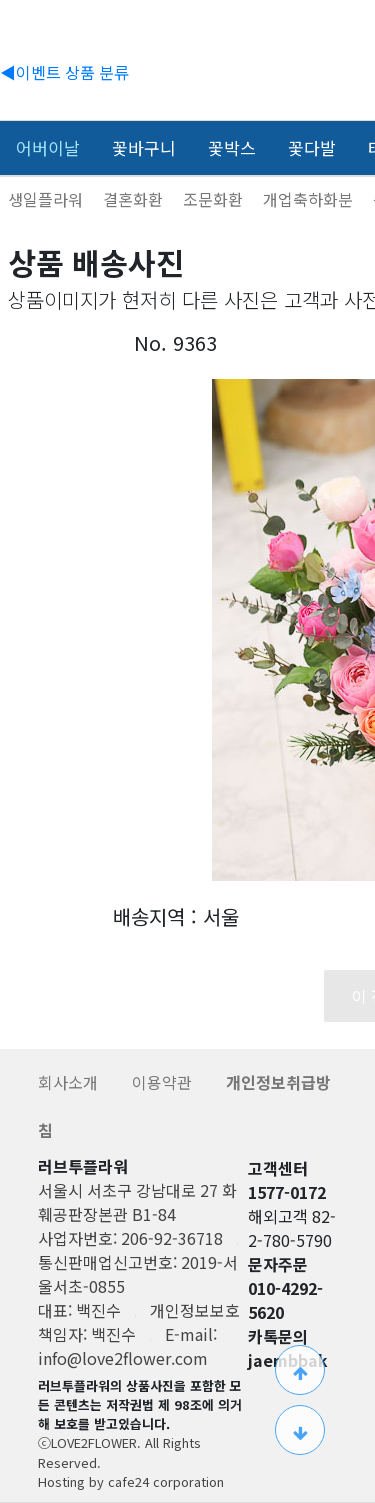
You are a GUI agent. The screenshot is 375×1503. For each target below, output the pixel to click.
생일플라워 (47, 199)
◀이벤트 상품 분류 (64, 72)
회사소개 (70, 1082)
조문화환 (215, 199)
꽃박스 (232, 147)
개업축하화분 (310, 199)
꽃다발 (312, 147)
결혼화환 (135, 199)
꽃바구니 (144, 147)
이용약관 (164, 1082)
